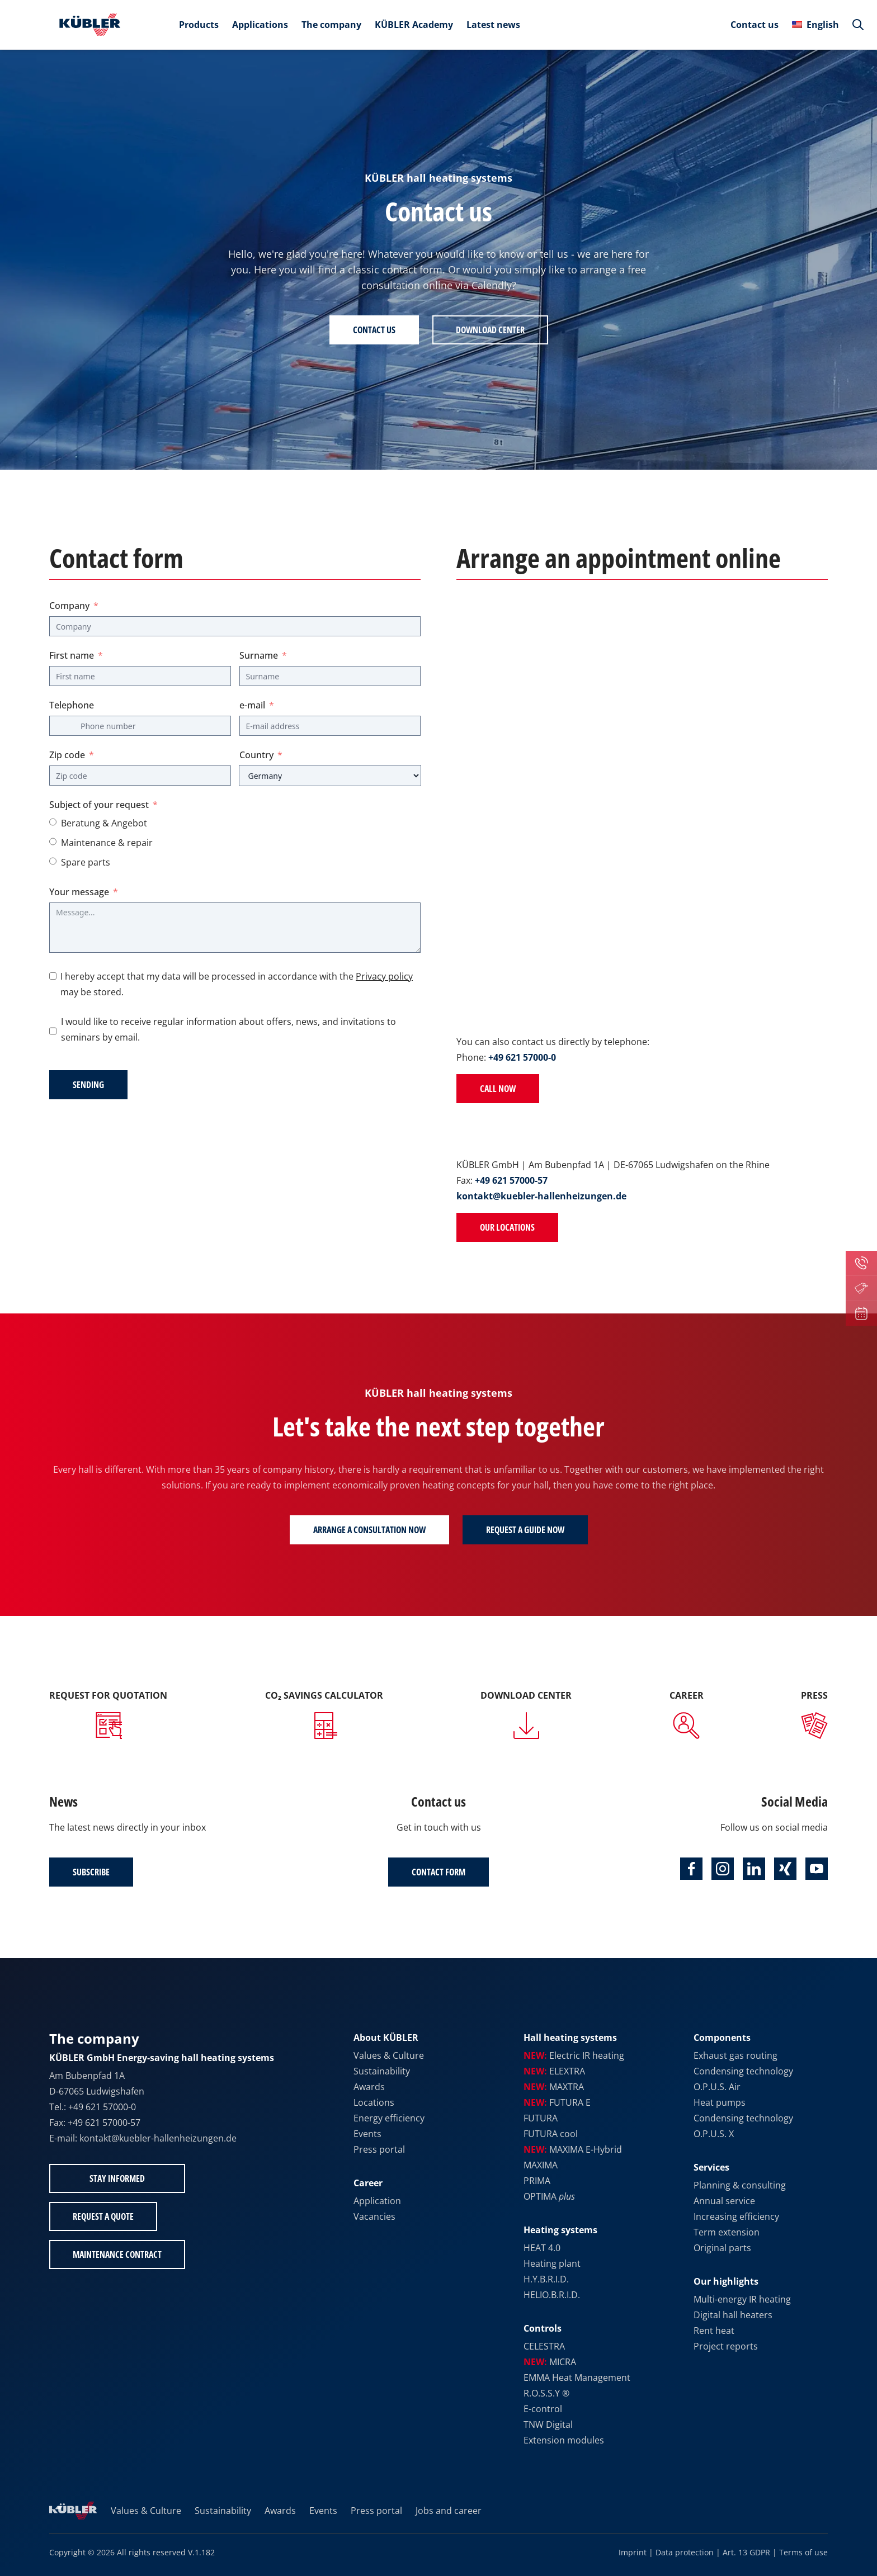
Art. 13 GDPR (746, 2552)
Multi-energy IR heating (742, 2299)
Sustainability (381, 2071)
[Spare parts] (52, 861)
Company (69, 605)
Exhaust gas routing (735, 2055)
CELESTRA (544, 2346)
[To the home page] (87, 24)
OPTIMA (549, 2196)
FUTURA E (557, 2102)
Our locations (507, 1227)
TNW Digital (548, 2424)
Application (377, 2201)
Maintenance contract (117, 2254)
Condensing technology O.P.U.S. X (743, 2126)
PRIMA (537, 2181)
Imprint (633, 2552)
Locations (373, 2102)
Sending (88, 1085)
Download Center (490, 330)
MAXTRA (554, 2087)
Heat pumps (720, 2102)
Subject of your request (99, 804)
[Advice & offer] (52, 822)
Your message (79, 892)
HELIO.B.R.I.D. (552, 2295)
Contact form (438, 1872)
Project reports (726, 2346)
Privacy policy (384, 976)
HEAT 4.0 (542, 2248)
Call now (498, 1089)
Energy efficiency (389, 2118)
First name (71, 655)
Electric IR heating (574, 2055)
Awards (369, 2087)
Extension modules (564, 2440)
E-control (543, 2409)
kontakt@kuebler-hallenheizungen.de (541, 1196)
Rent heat (714, 2330)
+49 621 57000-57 (511, 1180)
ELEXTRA (554, 2071)
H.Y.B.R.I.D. (546, 2279)
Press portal (379, 2149)
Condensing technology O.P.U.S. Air (743, 2079)
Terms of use (803, 2552)
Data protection (685, 2552)
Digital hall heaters (733, 2315)
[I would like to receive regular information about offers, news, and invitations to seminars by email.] (52, 1031)
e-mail (252, 705)
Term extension (727, 2232)
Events (367, 2134)
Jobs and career (449, 2510)
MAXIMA (541, 2165)
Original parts (722, 2248)
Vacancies (374, 2216)
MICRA (550, 2362)
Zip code (67, 755)
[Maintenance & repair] (52, 841)
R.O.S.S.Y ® (546, 2393)
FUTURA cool (551, 2134)
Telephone (71, 705)
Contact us (754, 24)
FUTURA (541, 2118)
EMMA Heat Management (577, 2377)
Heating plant (552, 2263)
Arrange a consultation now (369, 1530)
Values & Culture (388, 2055)
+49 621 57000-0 (522, 1057)
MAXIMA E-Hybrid (573, 2149)
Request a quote (103, 2216)
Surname (258, 655)
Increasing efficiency (736, 2216)
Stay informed (117, 2178)
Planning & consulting (740, 2185)
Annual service (724, 2201)
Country (256, 755)
